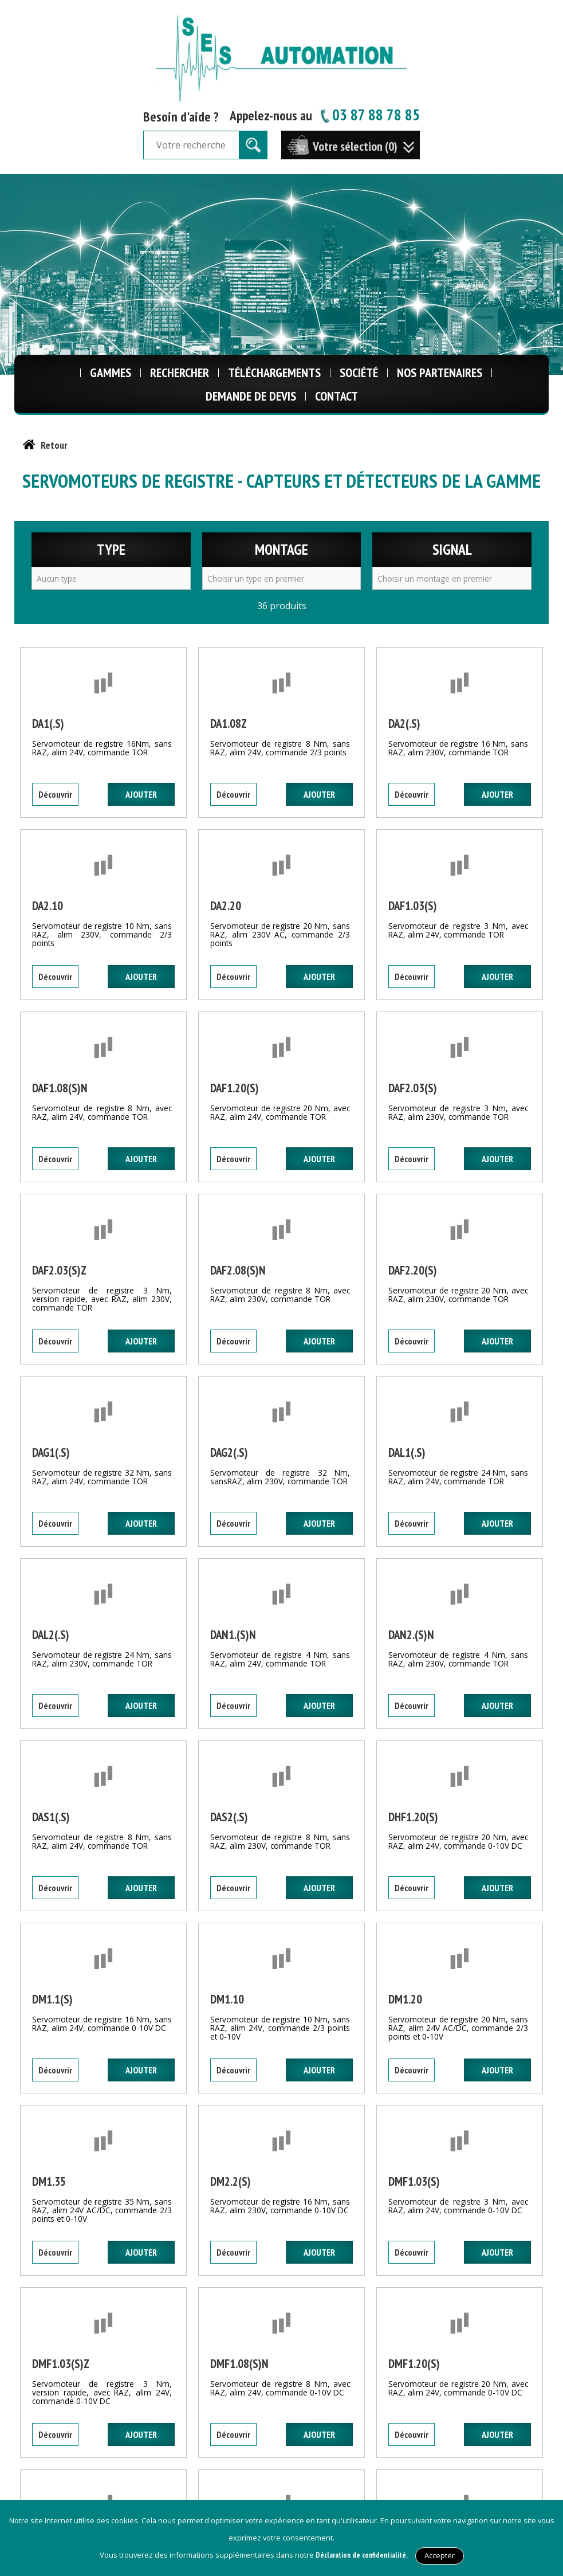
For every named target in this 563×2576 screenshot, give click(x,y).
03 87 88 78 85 (369, 114)
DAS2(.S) (229, 1817)
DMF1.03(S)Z (60, 2363)
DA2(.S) (404, 723)
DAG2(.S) (229, 1452)
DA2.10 (47, 905)
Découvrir (55, 794)
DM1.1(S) (52, 1999)
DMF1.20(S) (414, 2363)
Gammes (110, 372)
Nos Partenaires (439, 372)
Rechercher (179, 372)
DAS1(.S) (51, 1817)
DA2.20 (225, 905)
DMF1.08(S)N (239, 2363)
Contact (336, 396)
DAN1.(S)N (233, 1634)
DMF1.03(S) (414, 2181)
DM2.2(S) (230, 2181)
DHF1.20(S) (413, 1817)
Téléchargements (274, 372)
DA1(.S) (48, 723)
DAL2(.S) (50, 1634)
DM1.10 (227, 1999)
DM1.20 (405, 1999)
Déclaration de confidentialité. (362, 2555)
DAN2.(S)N (411, 1634)
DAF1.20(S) (234, 1088)
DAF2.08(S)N (238, 1270)
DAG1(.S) (51, 1452)
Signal (452, 549)
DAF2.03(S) (412, 1088)
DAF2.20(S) (412, 1270)
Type (111, 549)
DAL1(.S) (407, 1452)
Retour (54, 445)
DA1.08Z (228, 723)
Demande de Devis (251, 396)
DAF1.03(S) (412, 905)
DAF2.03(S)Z (59, 1270)
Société (359, 372)
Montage (281, 549)
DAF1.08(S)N (60, 1088)
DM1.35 (49, 2181)
